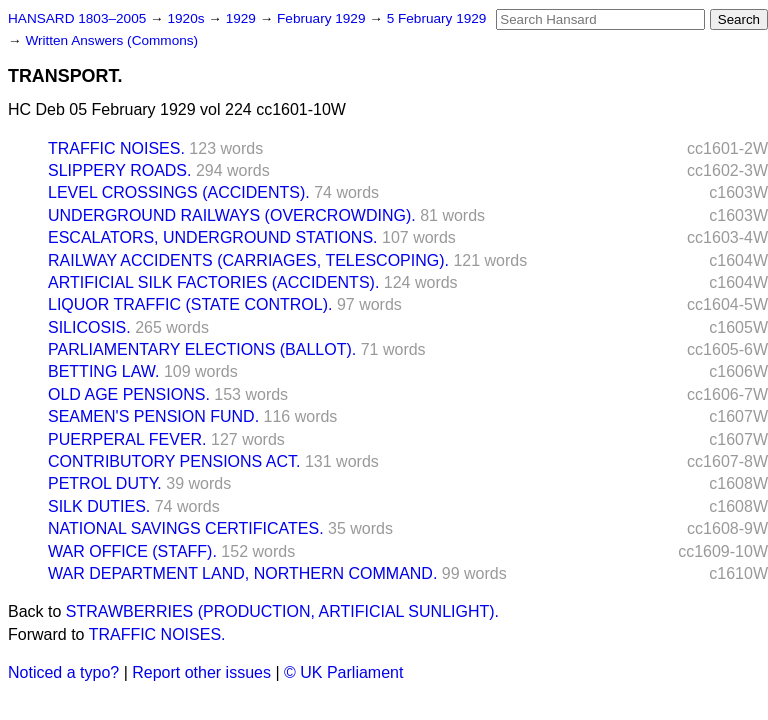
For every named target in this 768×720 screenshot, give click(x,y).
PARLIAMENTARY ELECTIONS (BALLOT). (202, 349)
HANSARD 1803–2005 (77, 18)
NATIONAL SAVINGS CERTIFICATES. (186, 528)
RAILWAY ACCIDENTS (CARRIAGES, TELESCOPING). (248, 260)
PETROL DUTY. (105, 483)
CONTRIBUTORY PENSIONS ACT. (174, 461)
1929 (243, 18)
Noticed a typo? (63, 672)
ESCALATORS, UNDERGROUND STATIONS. (213, 237)
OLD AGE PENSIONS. (129, 394)
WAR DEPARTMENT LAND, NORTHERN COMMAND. (242, 573)
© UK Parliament (343, 672)
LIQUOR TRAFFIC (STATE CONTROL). (190, 304)
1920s (187, 18)
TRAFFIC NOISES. (116, 148)
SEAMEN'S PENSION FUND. (153, 416)
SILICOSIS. (89, 327)
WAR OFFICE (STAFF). (132, 551)
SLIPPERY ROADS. (119, 170)
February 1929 (323, 18)
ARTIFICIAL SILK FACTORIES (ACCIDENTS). (213, 282)
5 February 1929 (437, 18)
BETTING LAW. (103, 371)
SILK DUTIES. (99, 506)
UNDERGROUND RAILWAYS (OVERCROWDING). (232, 215)
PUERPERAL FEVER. (127, 439)
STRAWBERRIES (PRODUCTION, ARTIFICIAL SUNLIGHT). (282, 611)
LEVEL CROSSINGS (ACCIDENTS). (179, 192)
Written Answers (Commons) (111, 40)
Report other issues (201, 672)
